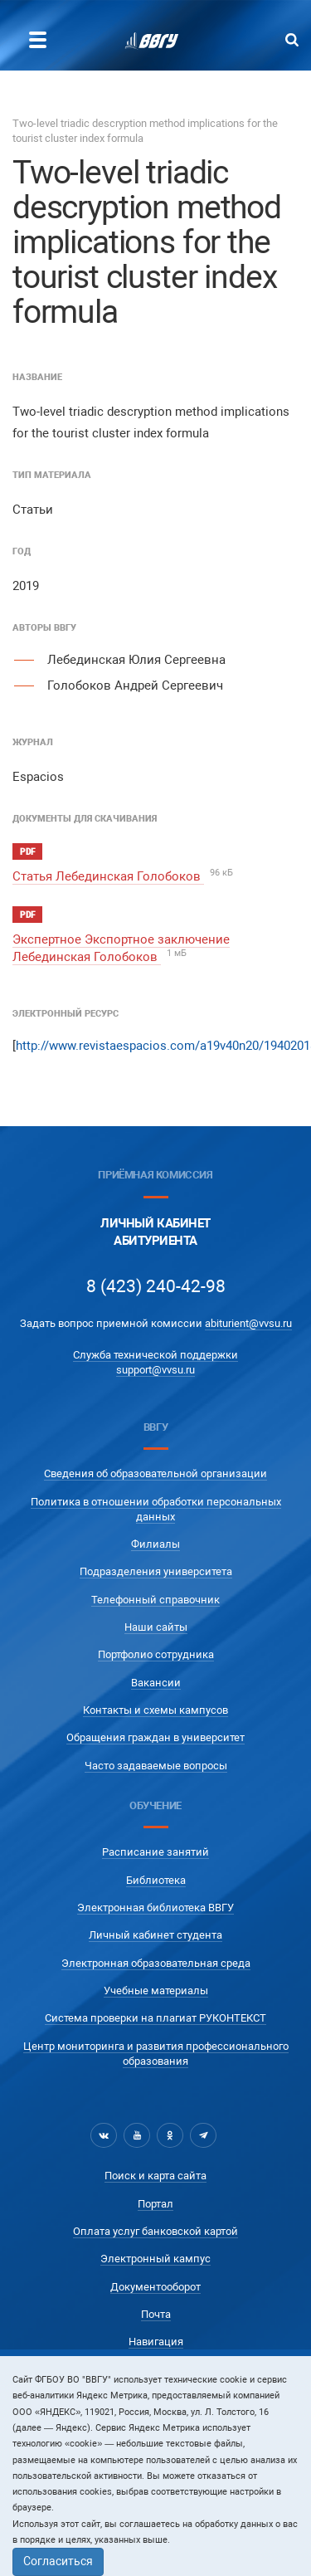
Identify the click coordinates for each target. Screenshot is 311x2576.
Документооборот (155, 2287)
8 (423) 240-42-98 (156, 1286)
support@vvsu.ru (155, 1370)
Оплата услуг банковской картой (155, 2231)
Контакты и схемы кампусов (155, 1710)
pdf (27, 851)
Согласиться (58, 2561)
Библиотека (156, 1880)
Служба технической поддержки (155, 1355)
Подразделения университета (156, 1571)
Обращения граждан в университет (155, 1737)
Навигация (156, 2341)
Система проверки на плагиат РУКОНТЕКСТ (155, 2018)
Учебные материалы (156, 1990)
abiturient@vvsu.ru (248, 1323)
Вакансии (156, 1682)
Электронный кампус (155, 2258)
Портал (155, 2204)
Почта (156, 2314)
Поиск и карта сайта (155, 2175)
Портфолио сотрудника (156, 1654)
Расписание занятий (155, 1852)
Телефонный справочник (155, 1599)
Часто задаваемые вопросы (156, 1765)
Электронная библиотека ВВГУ (155, 1907)
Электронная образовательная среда (155, 1963)
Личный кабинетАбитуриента (155, 1232)
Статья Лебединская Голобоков (108, 876)
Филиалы (155, 1544)
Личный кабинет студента (155, 1935)
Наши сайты (155, 1627)
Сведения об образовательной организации (155, 1473)
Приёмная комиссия (155, 1174)
